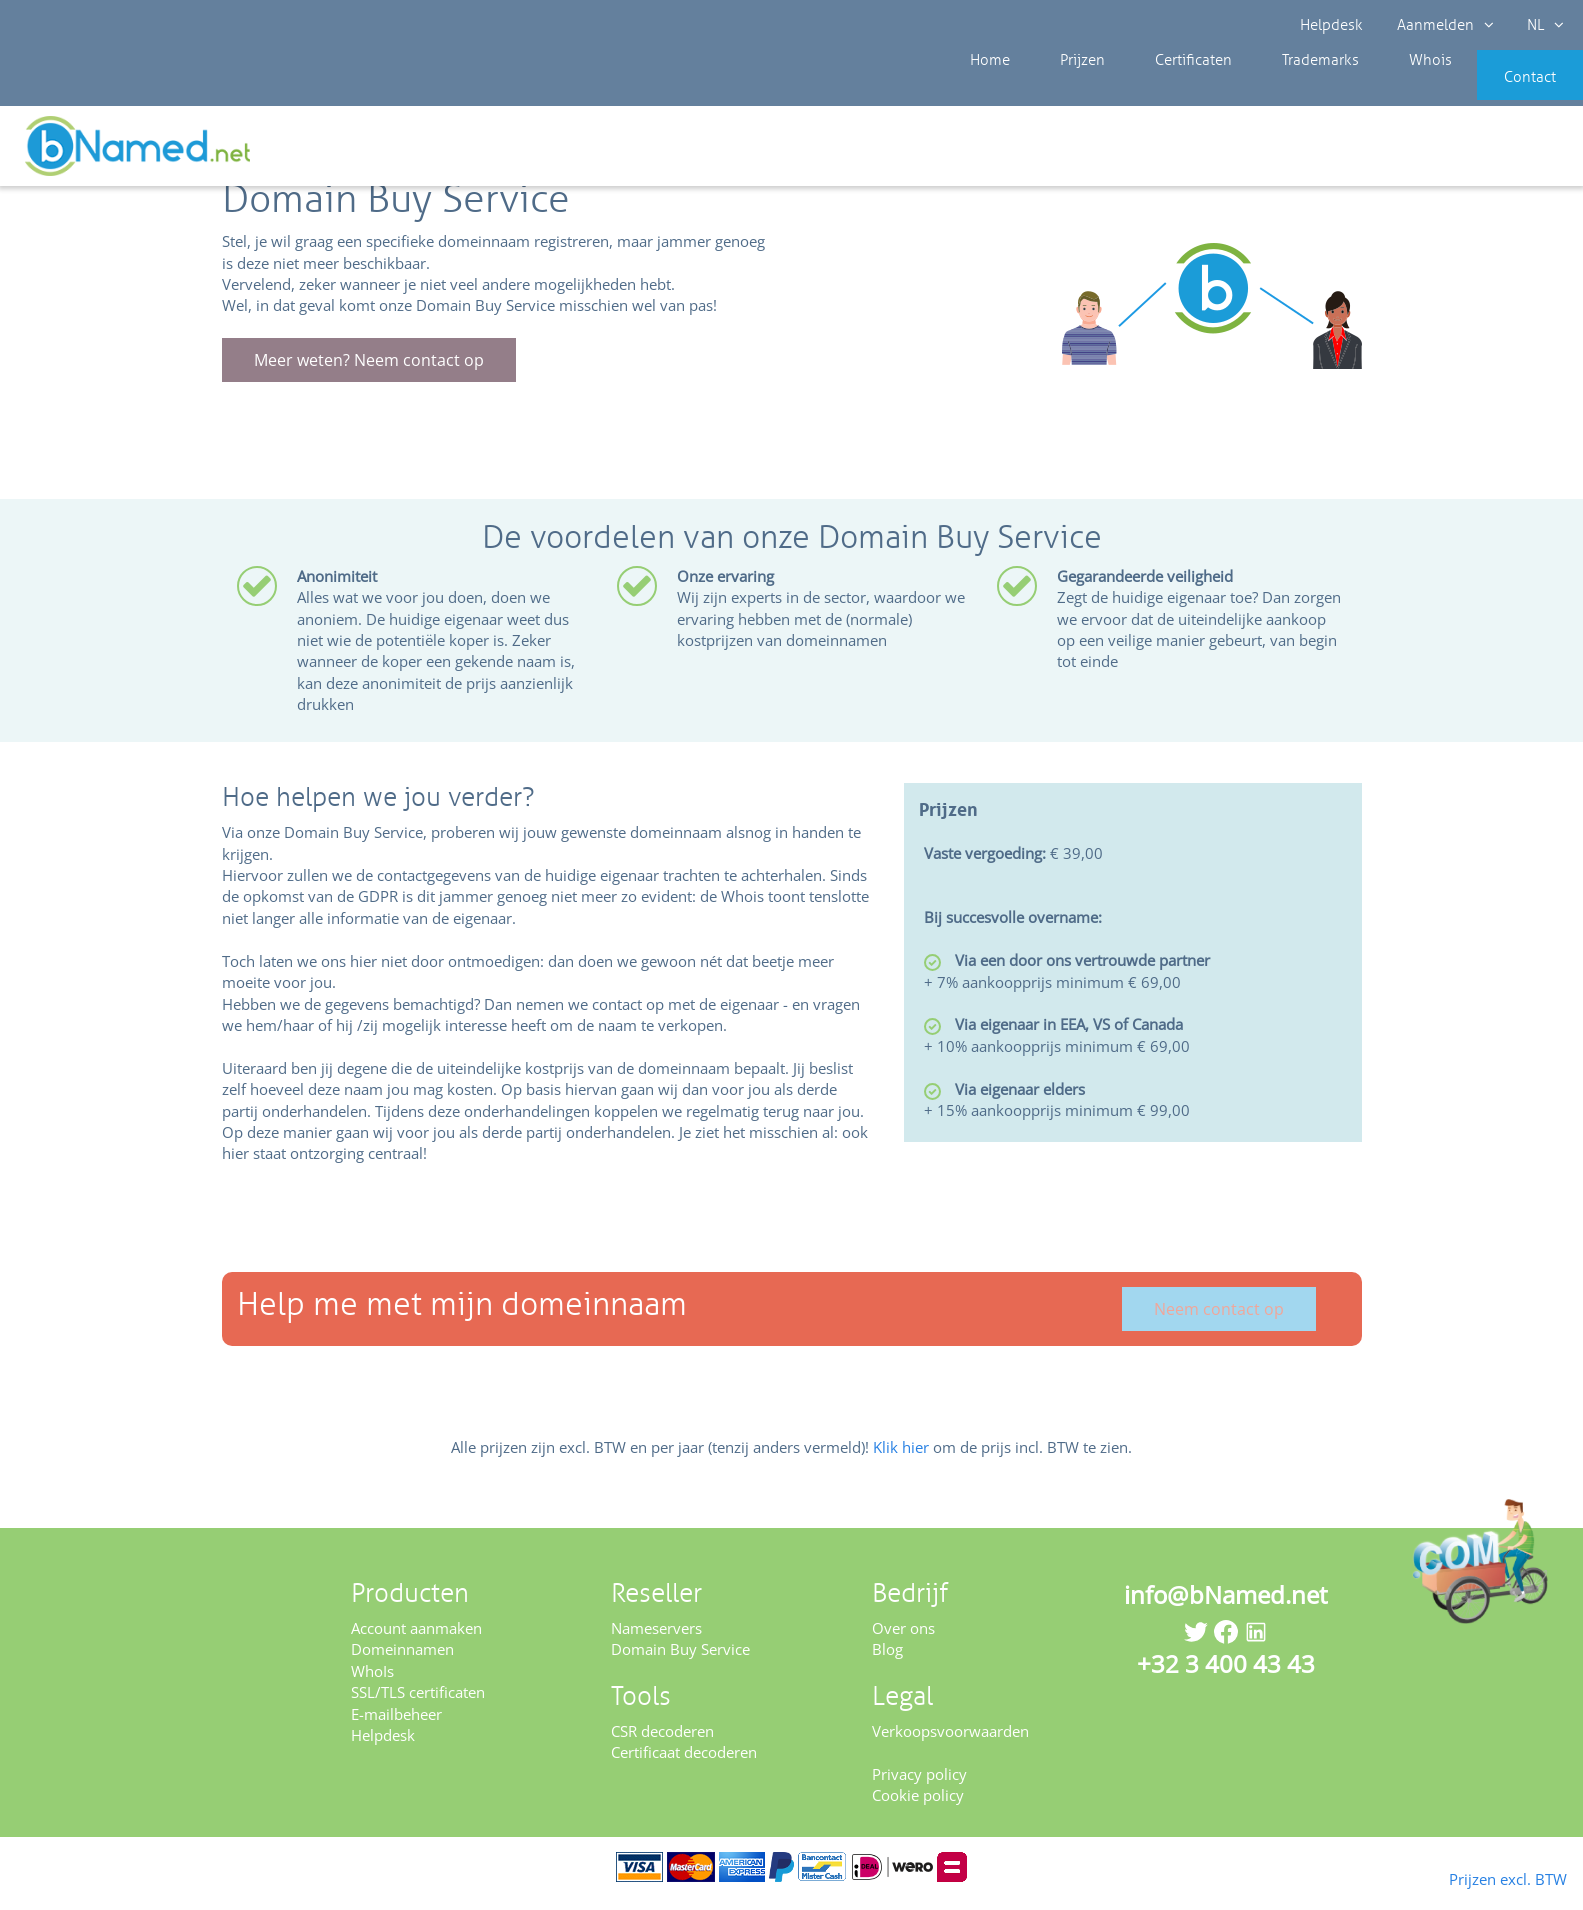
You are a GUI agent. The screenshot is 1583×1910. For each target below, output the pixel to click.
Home (985, 90)
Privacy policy (919, 1787)
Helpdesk (1332, 25)
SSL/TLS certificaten (418, 1706)
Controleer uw (1510, 152)
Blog (887, 1663)
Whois (1362, 90)
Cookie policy (918, 1809)
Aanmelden (1442, 25)
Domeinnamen (402, 1663)
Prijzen (1061, 90)
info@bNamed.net (1226, 1607)
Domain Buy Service (680, 1663)
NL (1539, 25)
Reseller (81, 149)
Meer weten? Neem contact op (369, 374)
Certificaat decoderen (684, 1766)
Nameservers (656, 1641)
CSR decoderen (662, 1744)
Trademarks (1268, 90)
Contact (1500, 90)
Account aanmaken (416, 1641)
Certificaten (1156, 90)
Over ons (903, 1641)
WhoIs (372, 1684)
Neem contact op (1219, 1322)
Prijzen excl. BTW (1476, 1877)
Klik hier (901, 1460)
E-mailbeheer (396, 1727)
